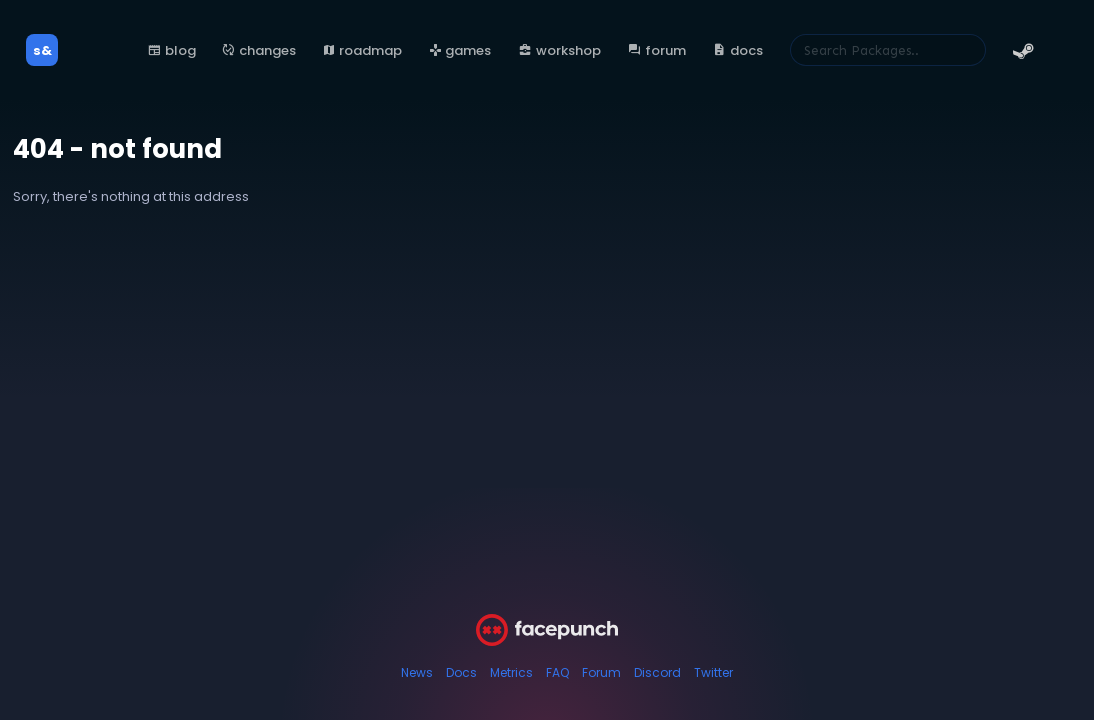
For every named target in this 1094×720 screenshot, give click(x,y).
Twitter (713, 672)
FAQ (557, 672)
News (417, 672)
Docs (461, 672)
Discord (657, 672)
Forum (601, 672)
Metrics (511, 672)
